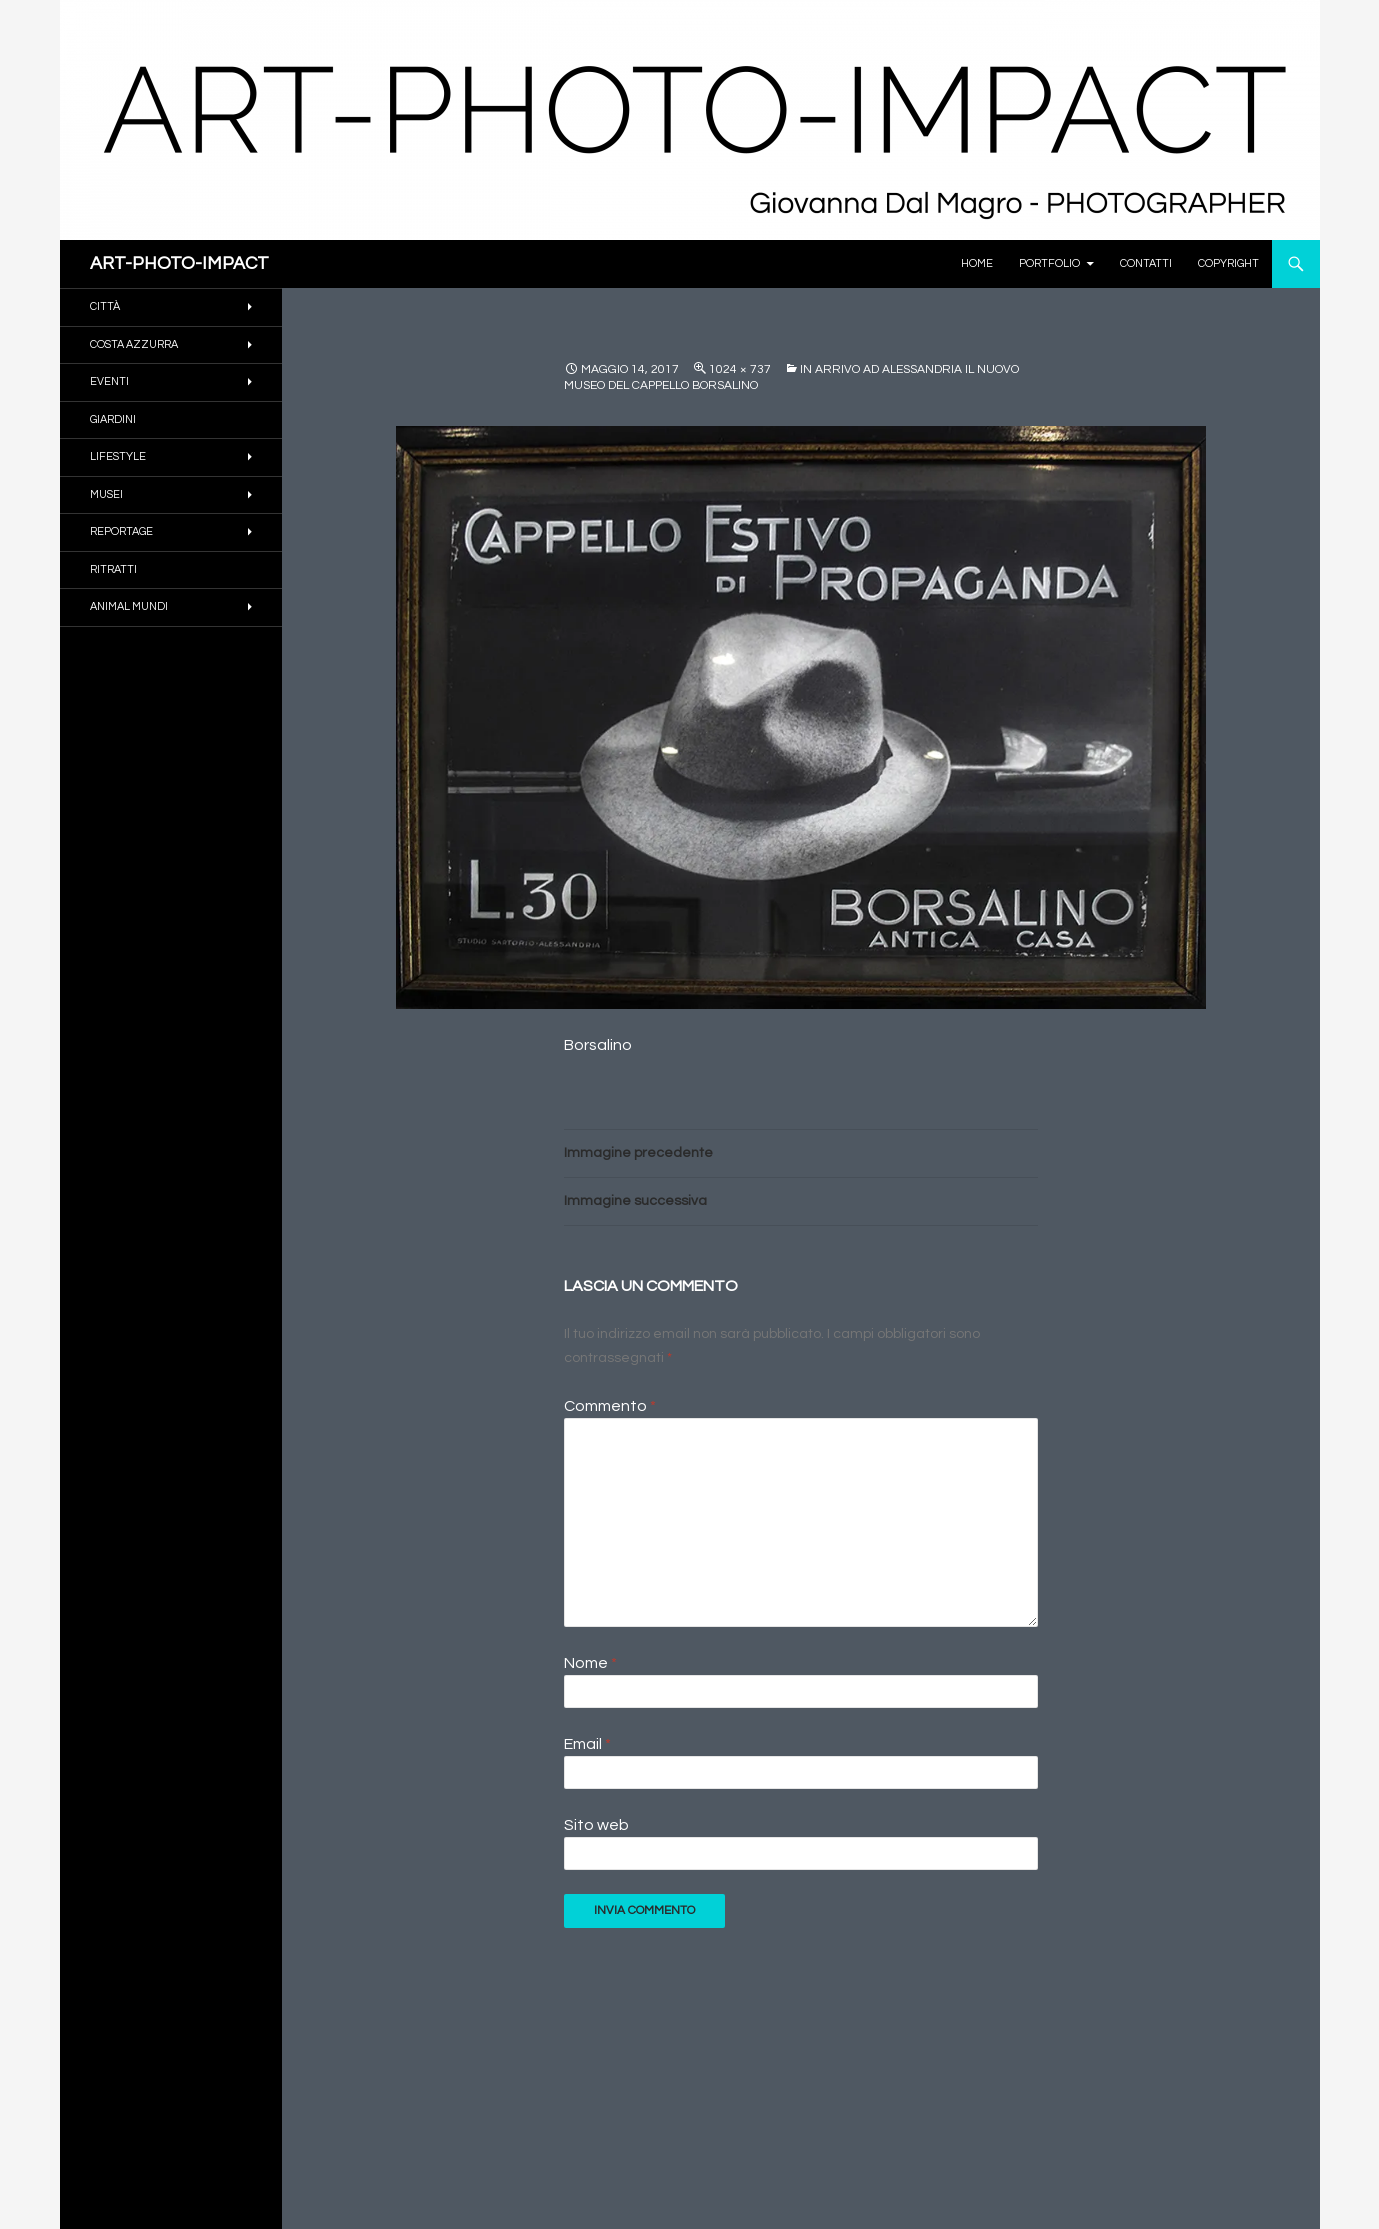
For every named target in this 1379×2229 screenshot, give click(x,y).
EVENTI (109, 381)
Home (977, 263)
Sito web (596, 1825)
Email (587, 1744)
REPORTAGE (121, 531)
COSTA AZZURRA (134, 344)
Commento (610, 1406)
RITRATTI (113, 569)
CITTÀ (105, 306)
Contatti (1146, 263)
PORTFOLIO (1049, 263)
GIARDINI (113, 419)
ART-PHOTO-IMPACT (179, 263)
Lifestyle (118, 456)
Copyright (1228, 263)
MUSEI (106, 494)
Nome (590, 1663)
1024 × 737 (740, 369)
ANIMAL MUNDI (129, 606)
